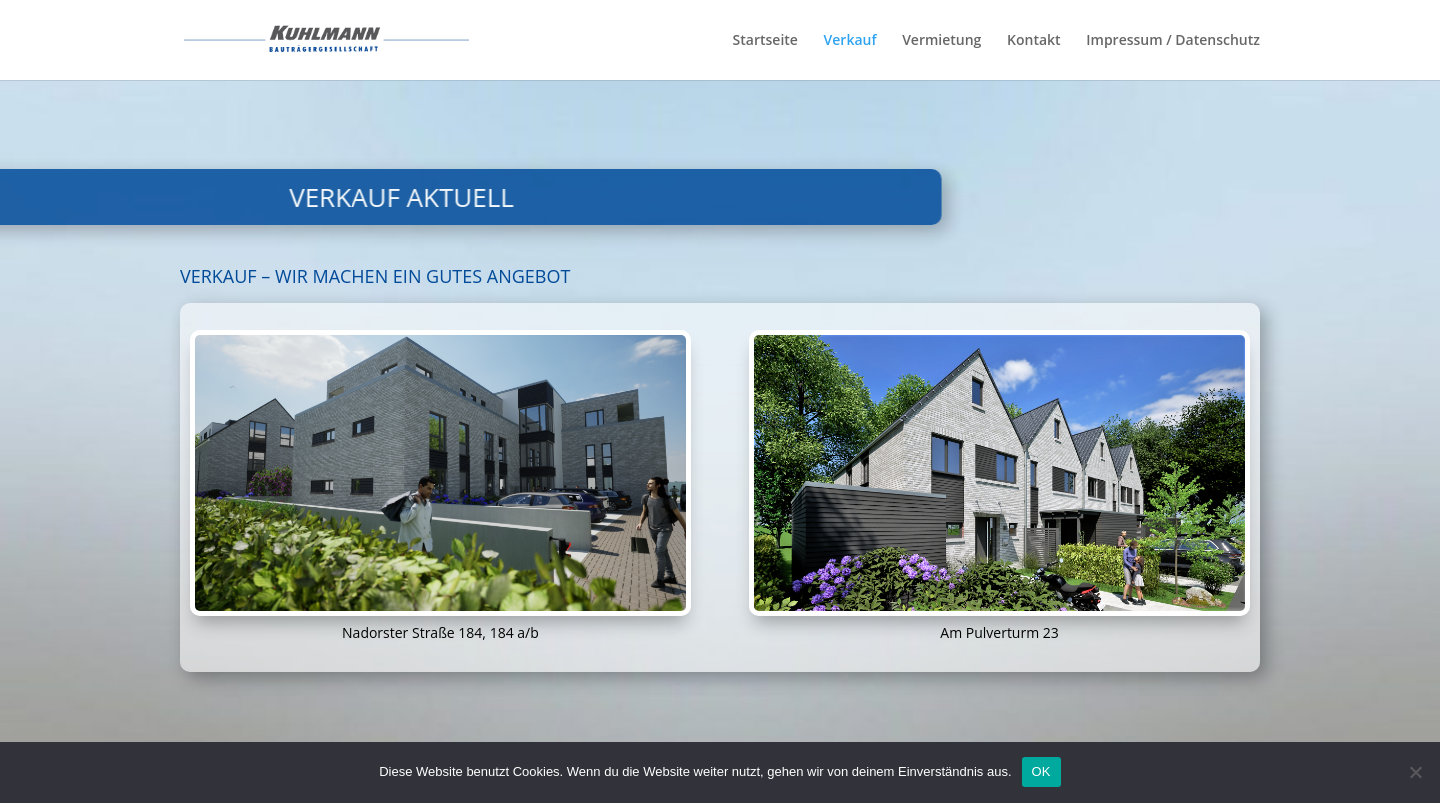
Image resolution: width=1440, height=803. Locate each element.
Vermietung (941, 41)
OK (1041, 771)
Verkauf (850, 41)
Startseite (765, 41)
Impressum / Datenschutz (1173, 41)
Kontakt (1034, 41)
